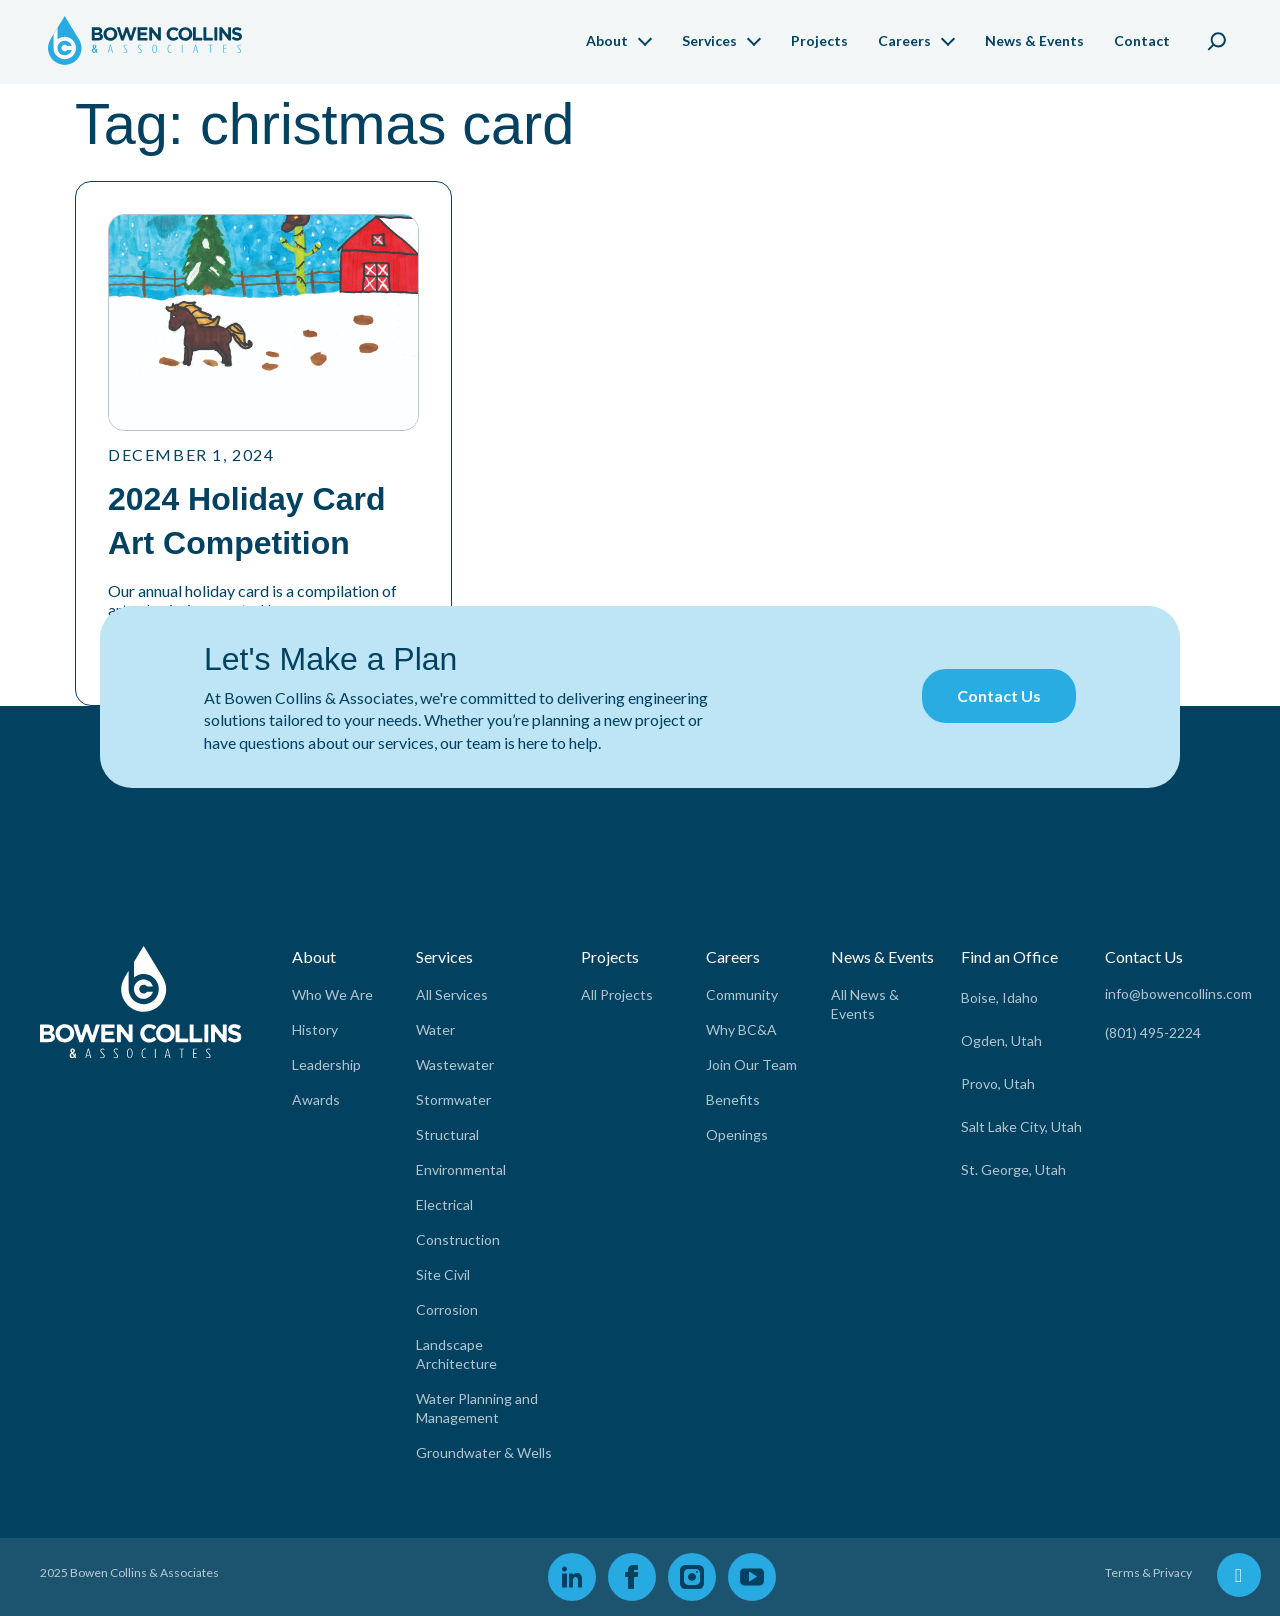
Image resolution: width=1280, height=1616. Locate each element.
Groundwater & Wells (484, 1452)
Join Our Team (751, 1064)
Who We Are (332, 994)
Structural (447, 1134)
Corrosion (447, 1309)
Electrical (444, 1204)
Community (742, 994)
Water (435, 1029)
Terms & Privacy (1148, 1572)
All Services (452, 994)
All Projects (617, 994)
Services (709, 40)
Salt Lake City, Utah (1021, 1126)
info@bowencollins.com (1178, 993)
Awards (316, 1099)
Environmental (461, 1169)
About (607, 40)
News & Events (1034, 40)
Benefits (733, 1099)
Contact (1142, 40)
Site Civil (443, 1274)
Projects (819, 40)
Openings (737, 1134)
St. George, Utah (1013, 1169)
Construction (458, 1239)
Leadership (326, 1064)
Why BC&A (741, 1029)
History (315, 1029)
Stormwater (453, 1099)
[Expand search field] (1217, 38)
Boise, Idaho (999, 997)
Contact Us (999, 695)
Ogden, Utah (1001, 1040)
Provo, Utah (998, 1083)
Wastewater (455, 1064)
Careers (904, 40)
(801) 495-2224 (1153, 1032)
